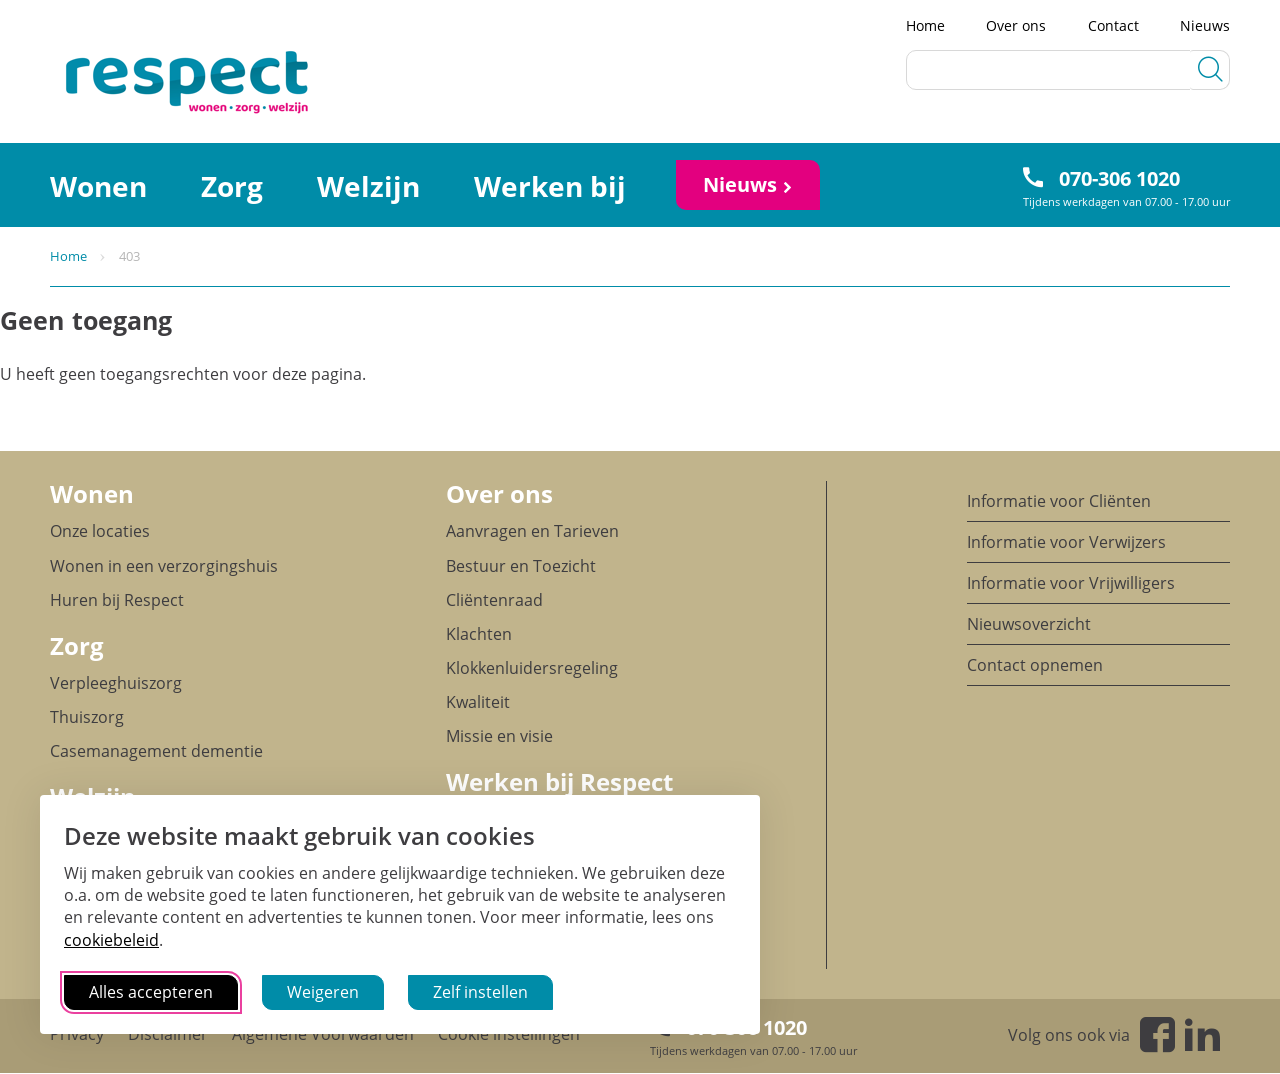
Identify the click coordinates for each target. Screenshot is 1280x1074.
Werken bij (550, 186)
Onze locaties (100, 531)
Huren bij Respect (117, 600)
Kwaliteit (478, 702)
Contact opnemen (1035, 665)
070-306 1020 (1119, 178)
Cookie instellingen (509, 1034)
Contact (1113, 25)
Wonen (98, 186)
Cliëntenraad (494, 600)
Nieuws (1205, 25)
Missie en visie (499, 736)
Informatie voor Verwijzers (1066, 542)
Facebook (1157, 1034)
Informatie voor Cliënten (1059, 501)
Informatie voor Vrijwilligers (1071, 583)
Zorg (232, 186)
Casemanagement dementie (156, 751)
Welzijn (368, 186)
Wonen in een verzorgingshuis (164, 566)
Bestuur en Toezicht (521, 566)
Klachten (479, 634)
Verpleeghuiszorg (116, 683)
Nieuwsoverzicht (1029, 624)
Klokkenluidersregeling (532, 668)
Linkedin (1202, 1034)
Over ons (1016, 25)
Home (925, 25)
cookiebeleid (111, 940)
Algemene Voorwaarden (323, 1034)
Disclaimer (168, 1034)
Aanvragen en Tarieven (532, 531)
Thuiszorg (87, 717)
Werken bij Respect (559, 781)
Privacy (77, 1034)
